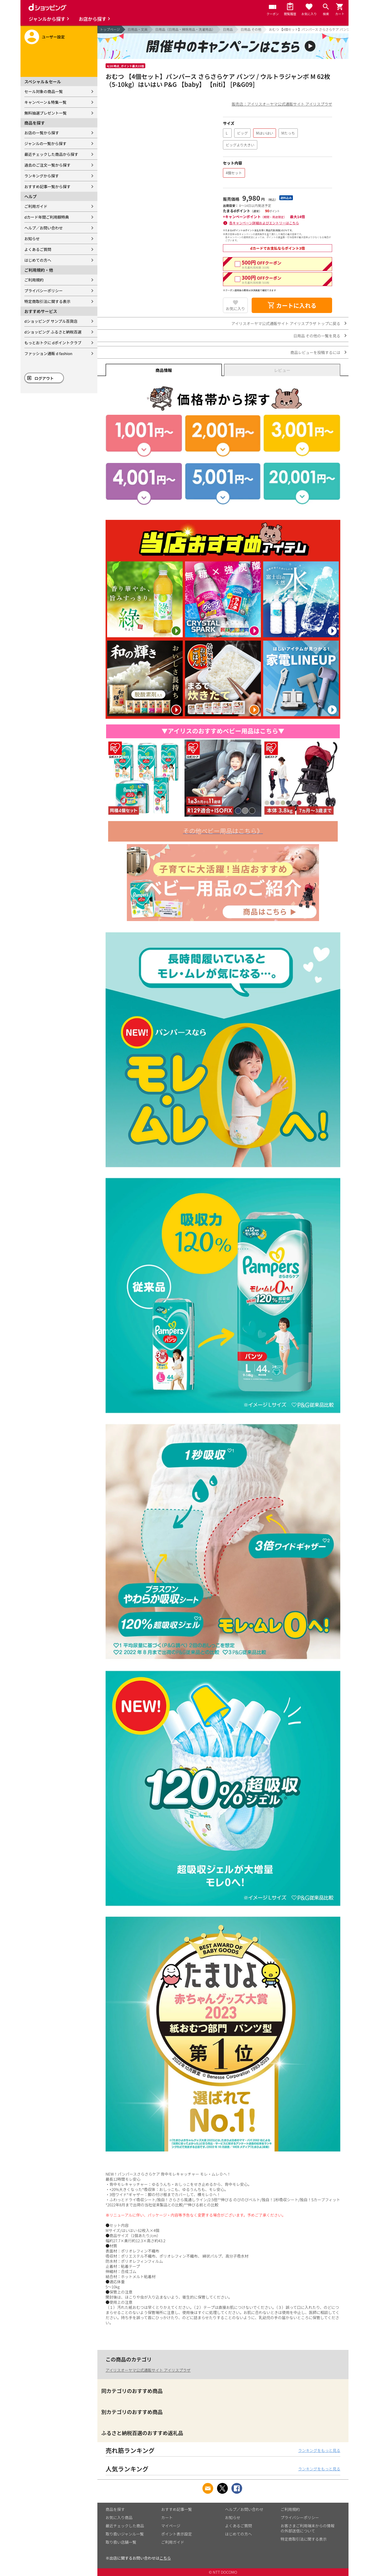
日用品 (228, 29)
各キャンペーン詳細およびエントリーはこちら (264, 222)
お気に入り (235, 308)
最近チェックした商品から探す (51, 154)
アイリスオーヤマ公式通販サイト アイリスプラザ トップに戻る (285, 323)
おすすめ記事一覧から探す (47, 186)
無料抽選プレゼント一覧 (45, 113)
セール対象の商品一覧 (43, 91)
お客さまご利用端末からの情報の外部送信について (307, 2528)
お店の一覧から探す (41, 132)
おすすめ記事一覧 (176, 2509)
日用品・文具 (138, 29)
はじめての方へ (37, 260)
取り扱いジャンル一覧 (125, 2534)
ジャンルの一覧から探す (45, 143)
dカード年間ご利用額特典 (46, 217)
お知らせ (32, 238)
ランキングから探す (41, 175)
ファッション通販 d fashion (48, 353)
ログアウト (44, 378)
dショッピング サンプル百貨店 (50, 321)
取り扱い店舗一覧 (121, 2542)
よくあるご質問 (37, 249)
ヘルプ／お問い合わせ (43, 227)
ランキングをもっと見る (319, 2450)
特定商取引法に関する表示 (47, 301)
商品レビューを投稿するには (315, 352)
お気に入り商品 (119, 2517)
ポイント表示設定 (176, 2534)
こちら (165, 2558)
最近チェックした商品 (125, 2525)
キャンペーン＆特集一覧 (45, 102)
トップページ (110, 29)
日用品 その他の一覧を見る (316, 336)
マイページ (170, 2525)
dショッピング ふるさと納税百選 (52, 332)
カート (167, 2517)
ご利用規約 (34, 279)
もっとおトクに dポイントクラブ (52, 342)
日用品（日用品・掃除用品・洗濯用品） (185, 29)
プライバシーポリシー (43, 290)
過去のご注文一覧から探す (47, 165)
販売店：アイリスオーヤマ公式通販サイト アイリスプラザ (282, 104)
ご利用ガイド (35, 206)
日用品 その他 (251, 29)
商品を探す (115, 2509)
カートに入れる (291, 305)
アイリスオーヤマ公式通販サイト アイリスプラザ (148, 2370)
